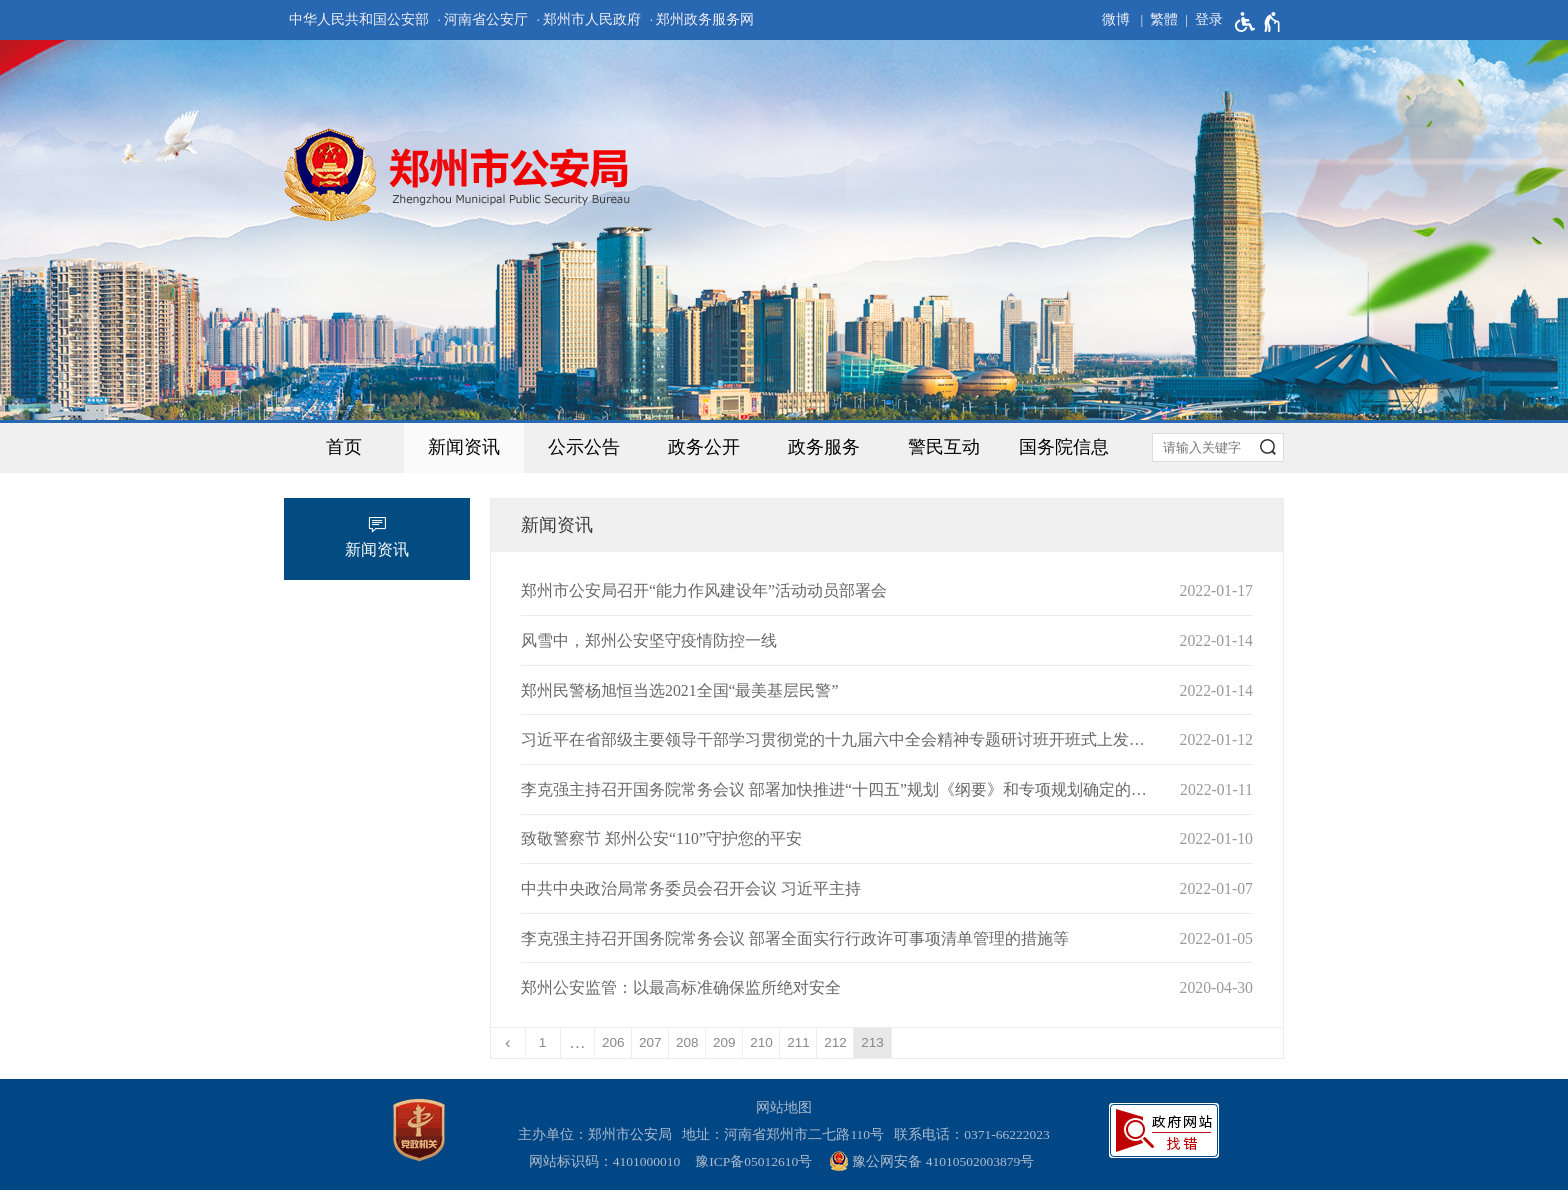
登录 (1209, 19)
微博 (1116, 19)
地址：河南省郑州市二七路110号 (786, 1134)
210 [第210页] (761, 1042)
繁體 (1164, 19)
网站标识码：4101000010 (608, 1161)
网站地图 (784, 1107)
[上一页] (508, 1043)
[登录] (1200, 20)
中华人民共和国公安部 (359, 19)
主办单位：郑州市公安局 (598, 1134)
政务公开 (704, 447)
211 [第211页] (798, 1042)
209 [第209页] (724, 1042)
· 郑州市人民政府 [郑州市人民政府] (589, 19)
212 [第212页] (835, 1042)
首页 (344, 447)
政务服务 (824, 447)
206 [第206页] (613, 1042)
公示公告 (584, 447)
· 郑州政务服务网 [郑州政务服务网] (702, 19)
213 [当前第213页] (872, 1042)
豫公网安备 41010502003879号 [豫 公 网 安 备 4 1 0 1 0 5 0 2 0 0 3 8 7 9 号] (931, 1161)
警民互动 (944, 447)
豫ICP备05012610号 (753, 1161)
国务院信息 (1064, 447)
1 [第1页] (543, 1042)
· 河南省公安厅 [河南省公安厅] (482, 19)
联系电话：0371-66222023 (972, 1134)
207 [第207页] (650, 1042)
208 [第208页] (687, 1042)
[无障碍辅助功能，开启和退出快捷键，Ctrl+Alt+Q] (1258, 22)
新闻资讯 (464, 447)
